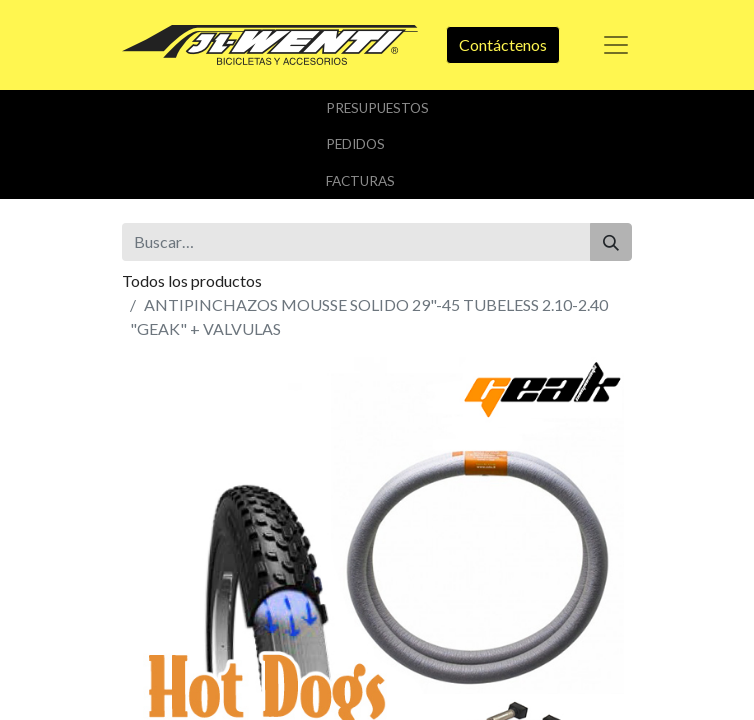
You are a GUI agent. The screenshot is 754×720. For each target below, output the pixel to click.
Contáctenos (503, 44)
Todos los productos (192, 280)
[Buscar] (611, 242)
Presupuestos (377, 108)
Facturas (360, 181)
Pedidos (355, 144)
